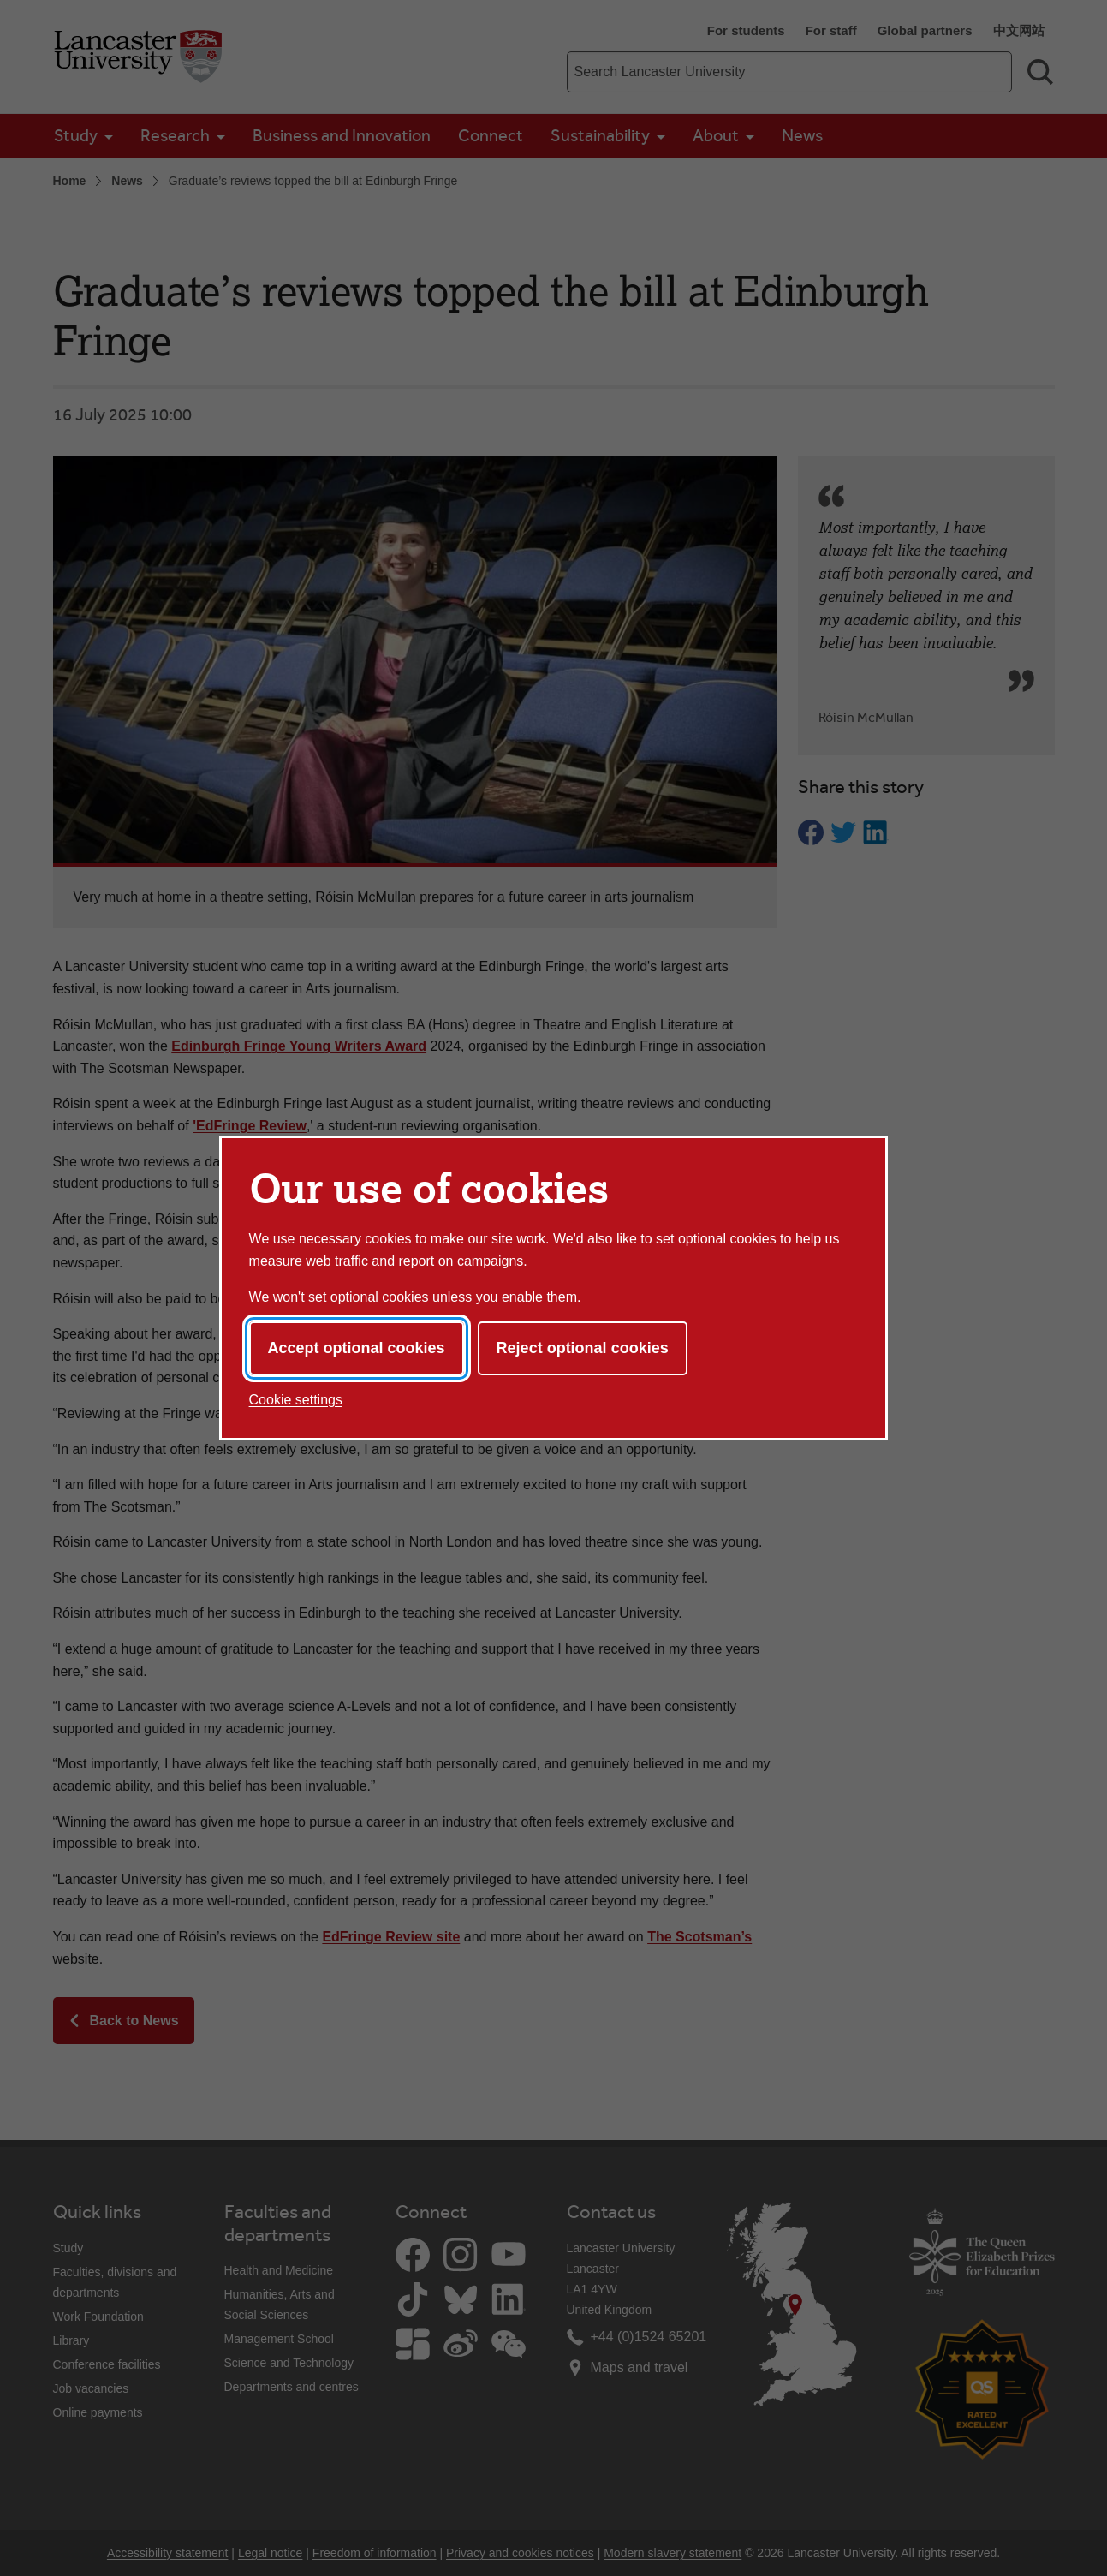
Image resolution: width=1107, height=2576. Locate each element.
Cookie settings (295, 1399)
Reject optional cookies (583, 1348)
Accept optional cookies (356, 1348)
